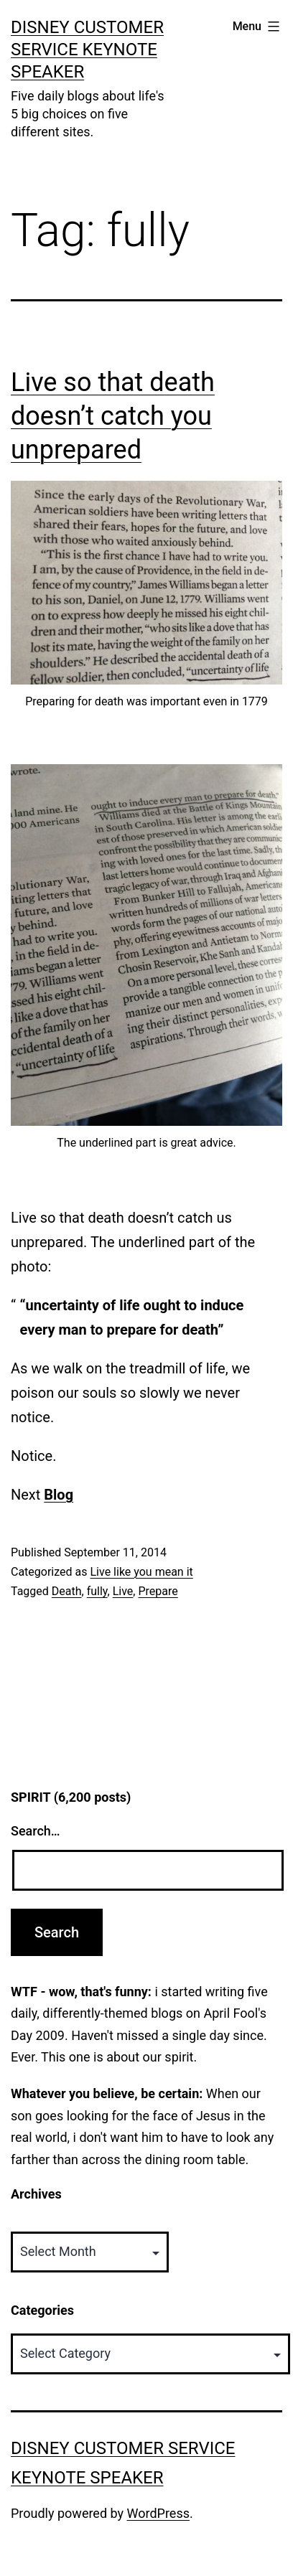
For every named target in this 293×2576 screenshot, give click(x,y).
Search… (35, 1830)
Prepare (157, 1591)
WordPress (158, 2513)
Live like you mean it (141, 1572)
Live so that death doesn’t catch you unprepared (113, 416)
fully (97, 1591)
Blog (58, 1494)
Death (67, 1591)
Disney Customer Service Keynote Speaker (87, 49)
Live (123, 1591)
